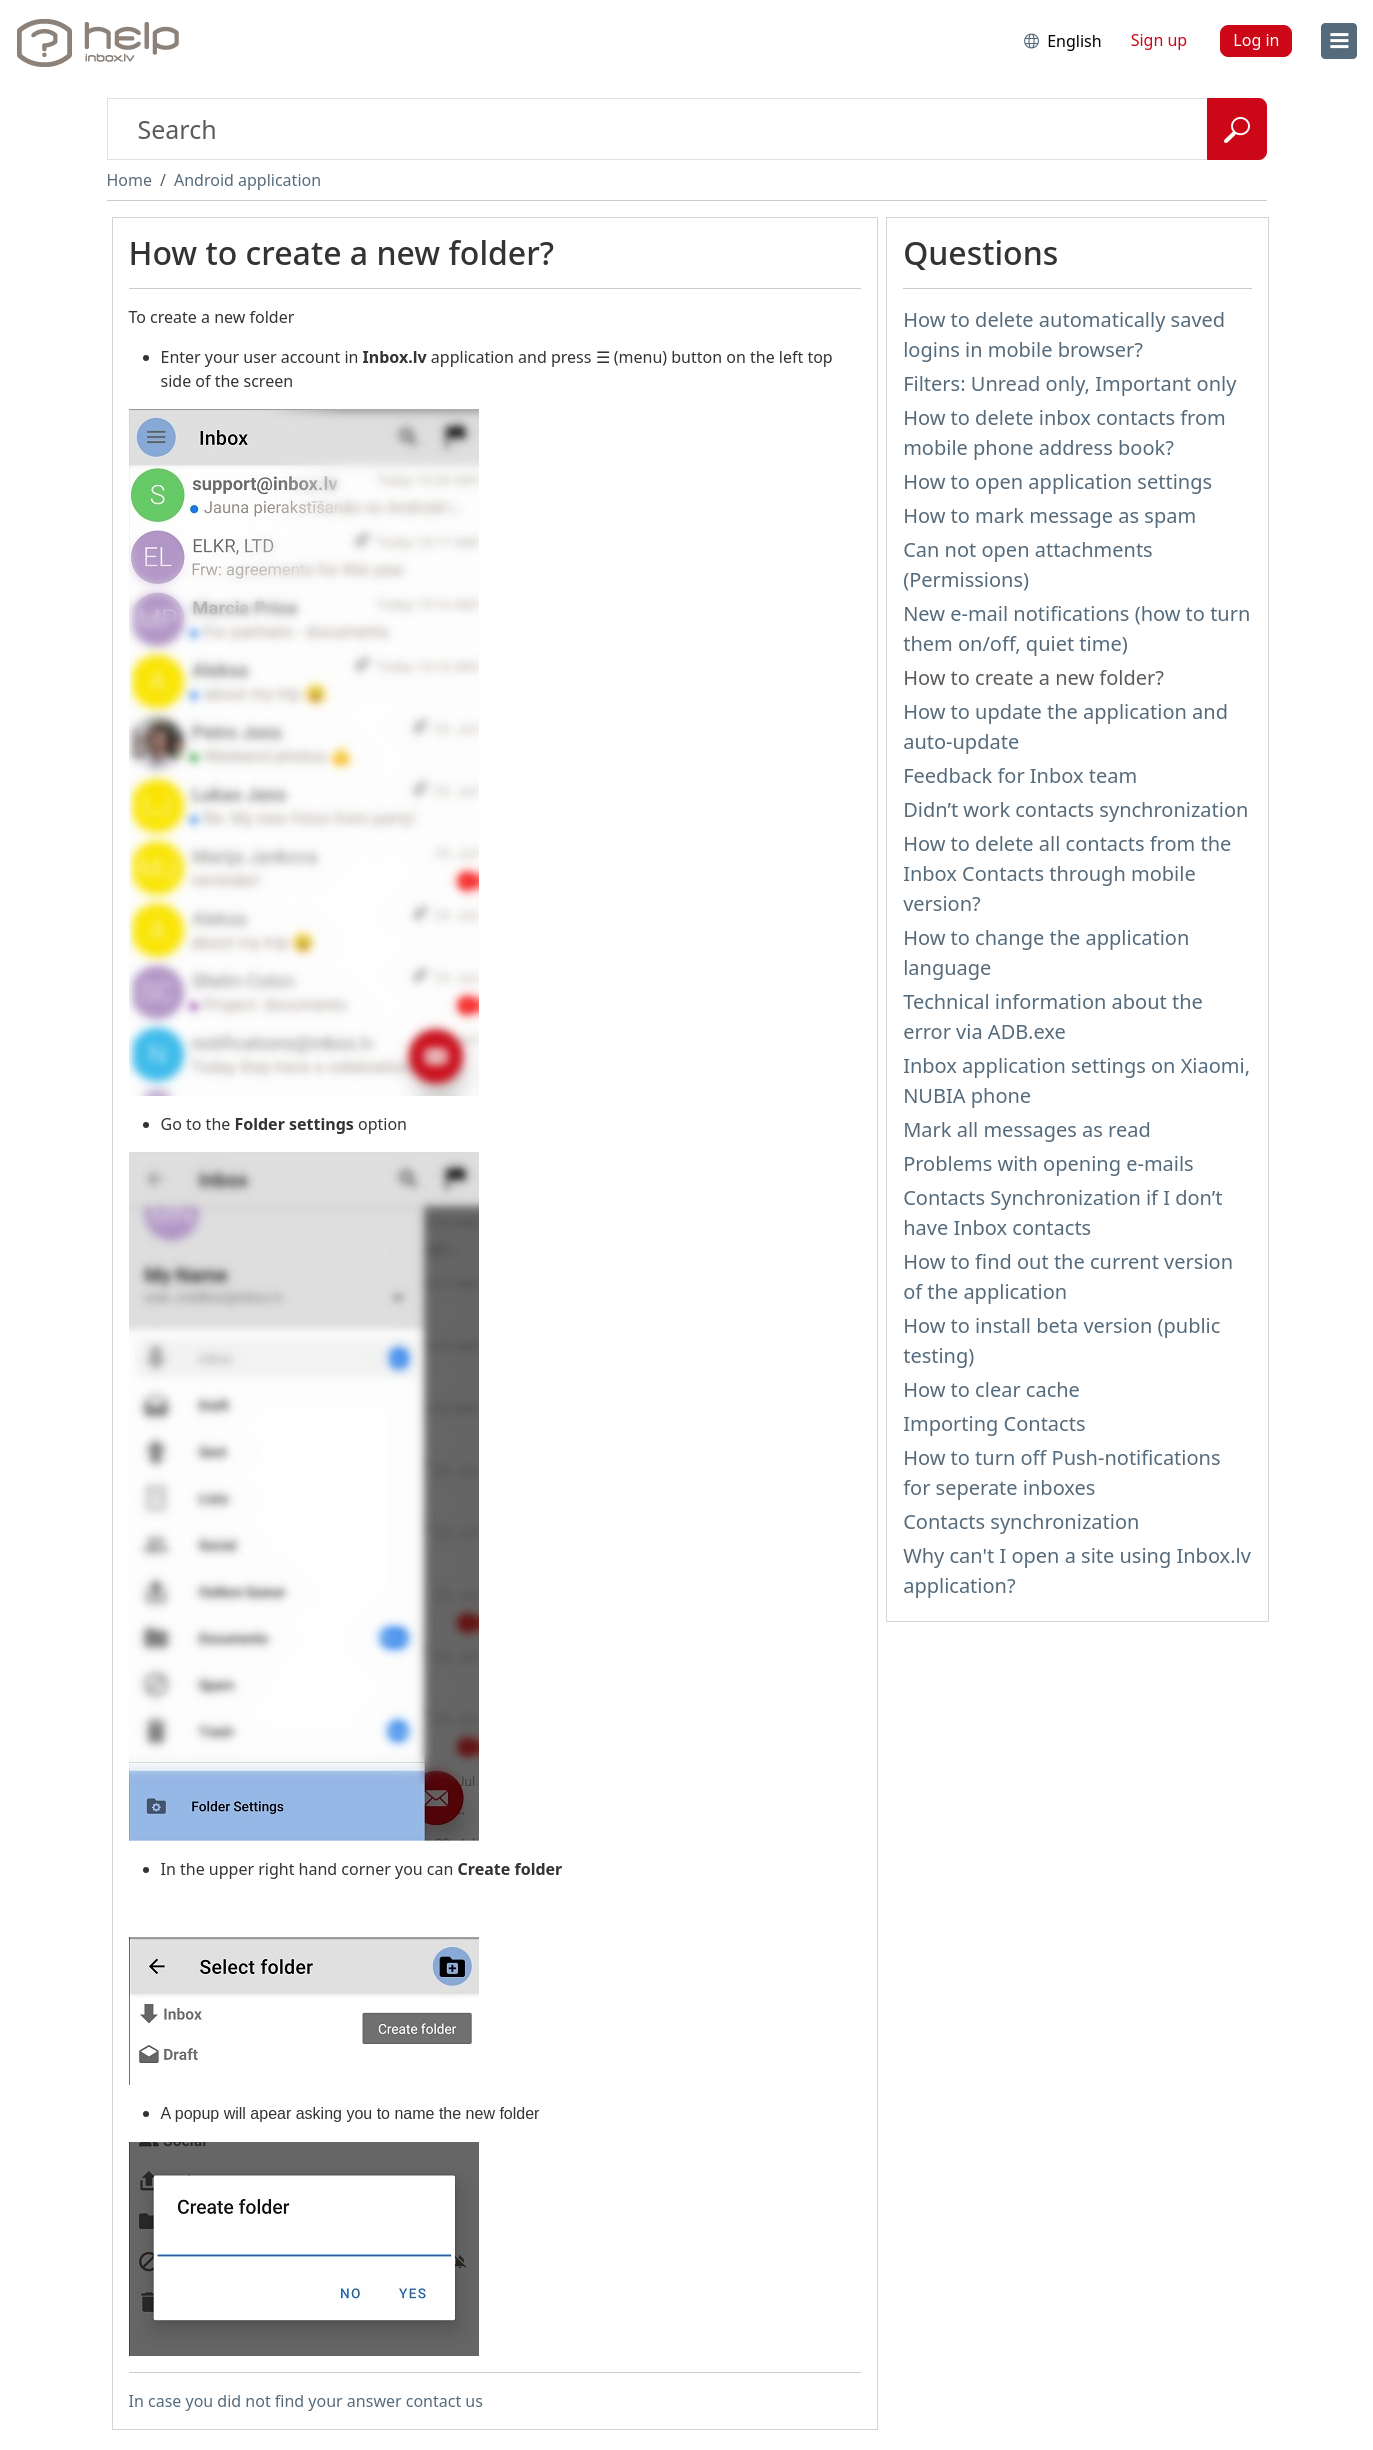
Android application (247, 180)
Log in (1256, 40)
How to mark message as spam (1049, 515)
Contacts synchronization (1021, 1521)
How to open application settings (1057, 481)
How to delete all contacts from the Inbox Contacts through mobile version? (1067, 873)
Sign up (1159, 40)
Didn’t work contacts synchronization (1075, 809)
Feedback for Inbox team (1020, 775)
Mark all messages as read (1027, 1129)
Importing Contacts (994, 1423)
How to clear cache (991, 1389)
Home (130, 180)
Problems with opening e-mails (1048, 1163)
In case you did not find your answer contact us (306, 2401)
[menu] (1339, 41)
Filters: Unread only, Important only (1069, 383)
